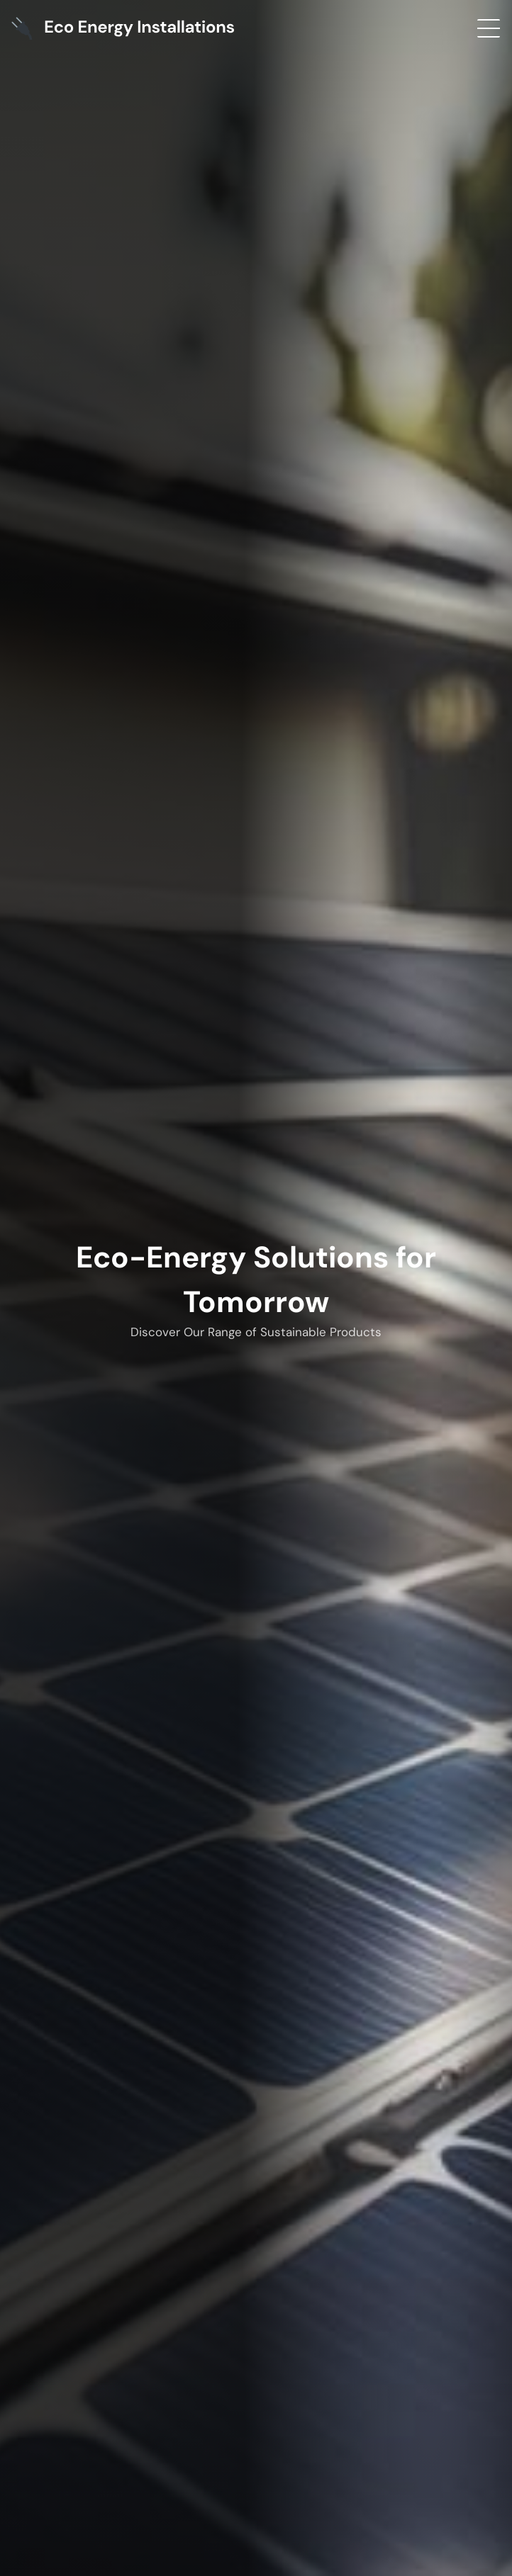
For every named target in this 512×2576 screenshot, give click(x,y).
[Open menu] (488, 28)
